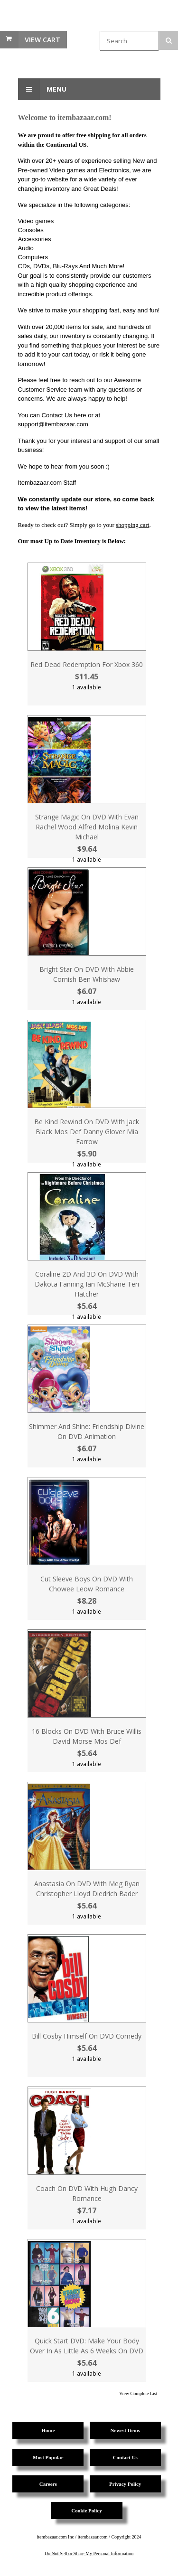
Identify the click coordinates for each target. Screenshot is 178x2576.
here (80, 415)
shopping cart (132, 524)
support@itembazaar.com (53, 424)
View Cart (42, 39)
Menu (42, 89)
